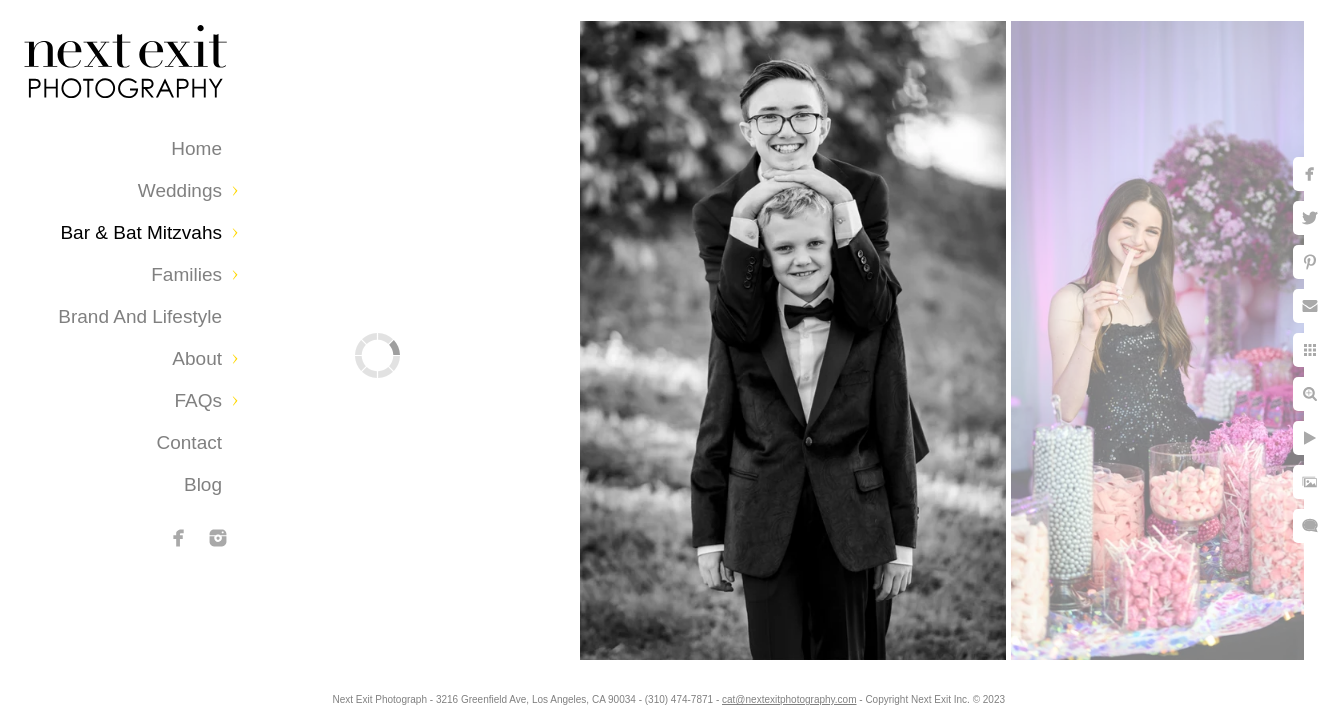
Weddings (180, 190)
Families (186, 274)
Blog (203, 484)
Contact (189, 442)
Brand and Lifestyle (140, 316)
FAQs (198, 400)
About (197, 358)
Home (196, 148)
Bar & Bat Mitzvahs (141, 232)
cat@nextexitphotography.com (791, 694)
